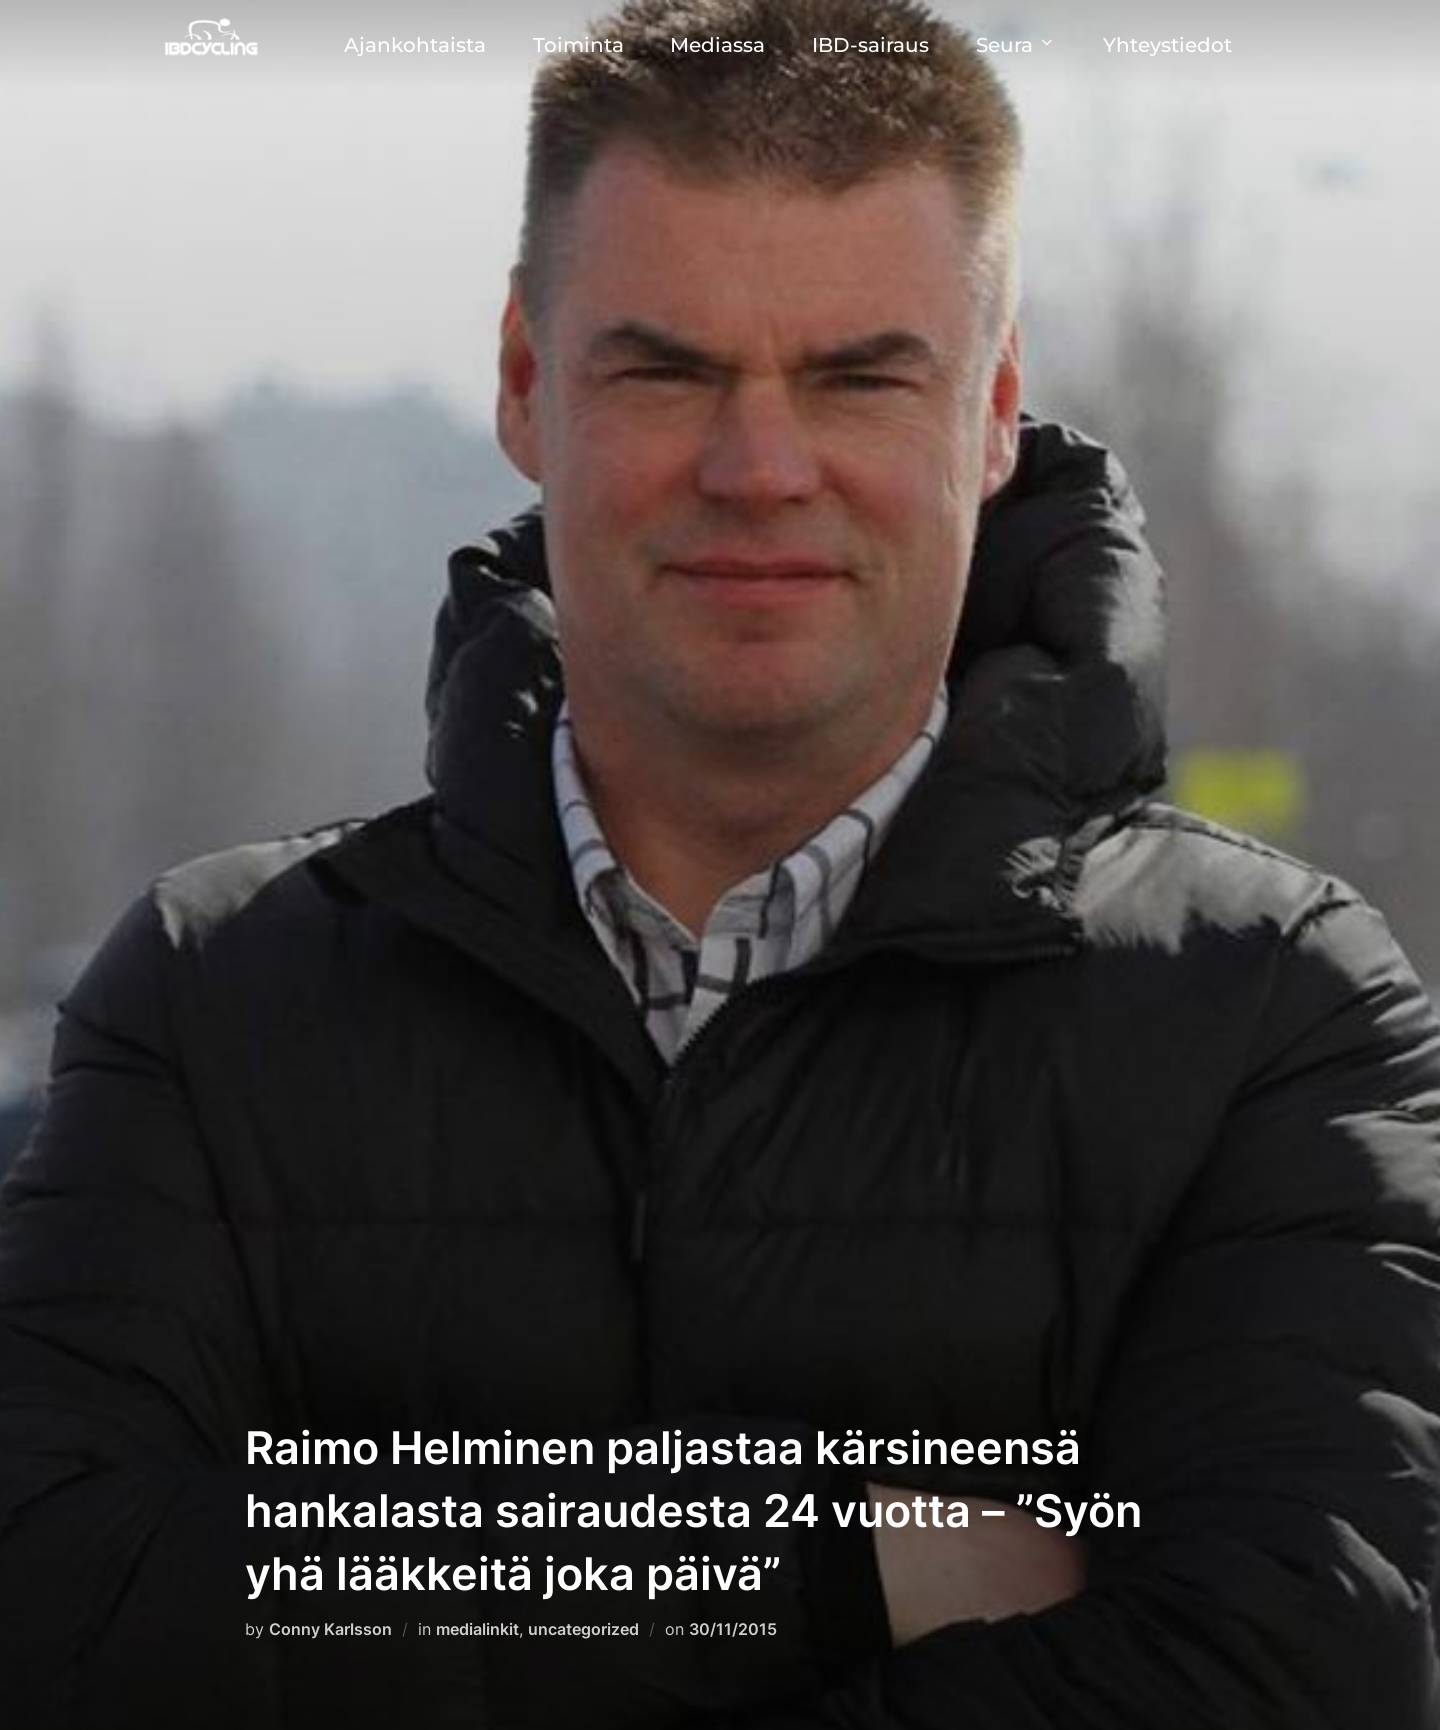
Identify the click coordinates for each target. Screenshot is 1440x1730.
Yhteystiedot (1167, 45)
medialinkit (477, 1629)
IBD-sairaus (870, 45)
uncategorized (583, 1629)
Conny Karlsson (330, 1629)
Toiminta (578, 45)
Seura (1016, 45)
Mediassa (717, 45)
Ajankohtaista (415, 45)
